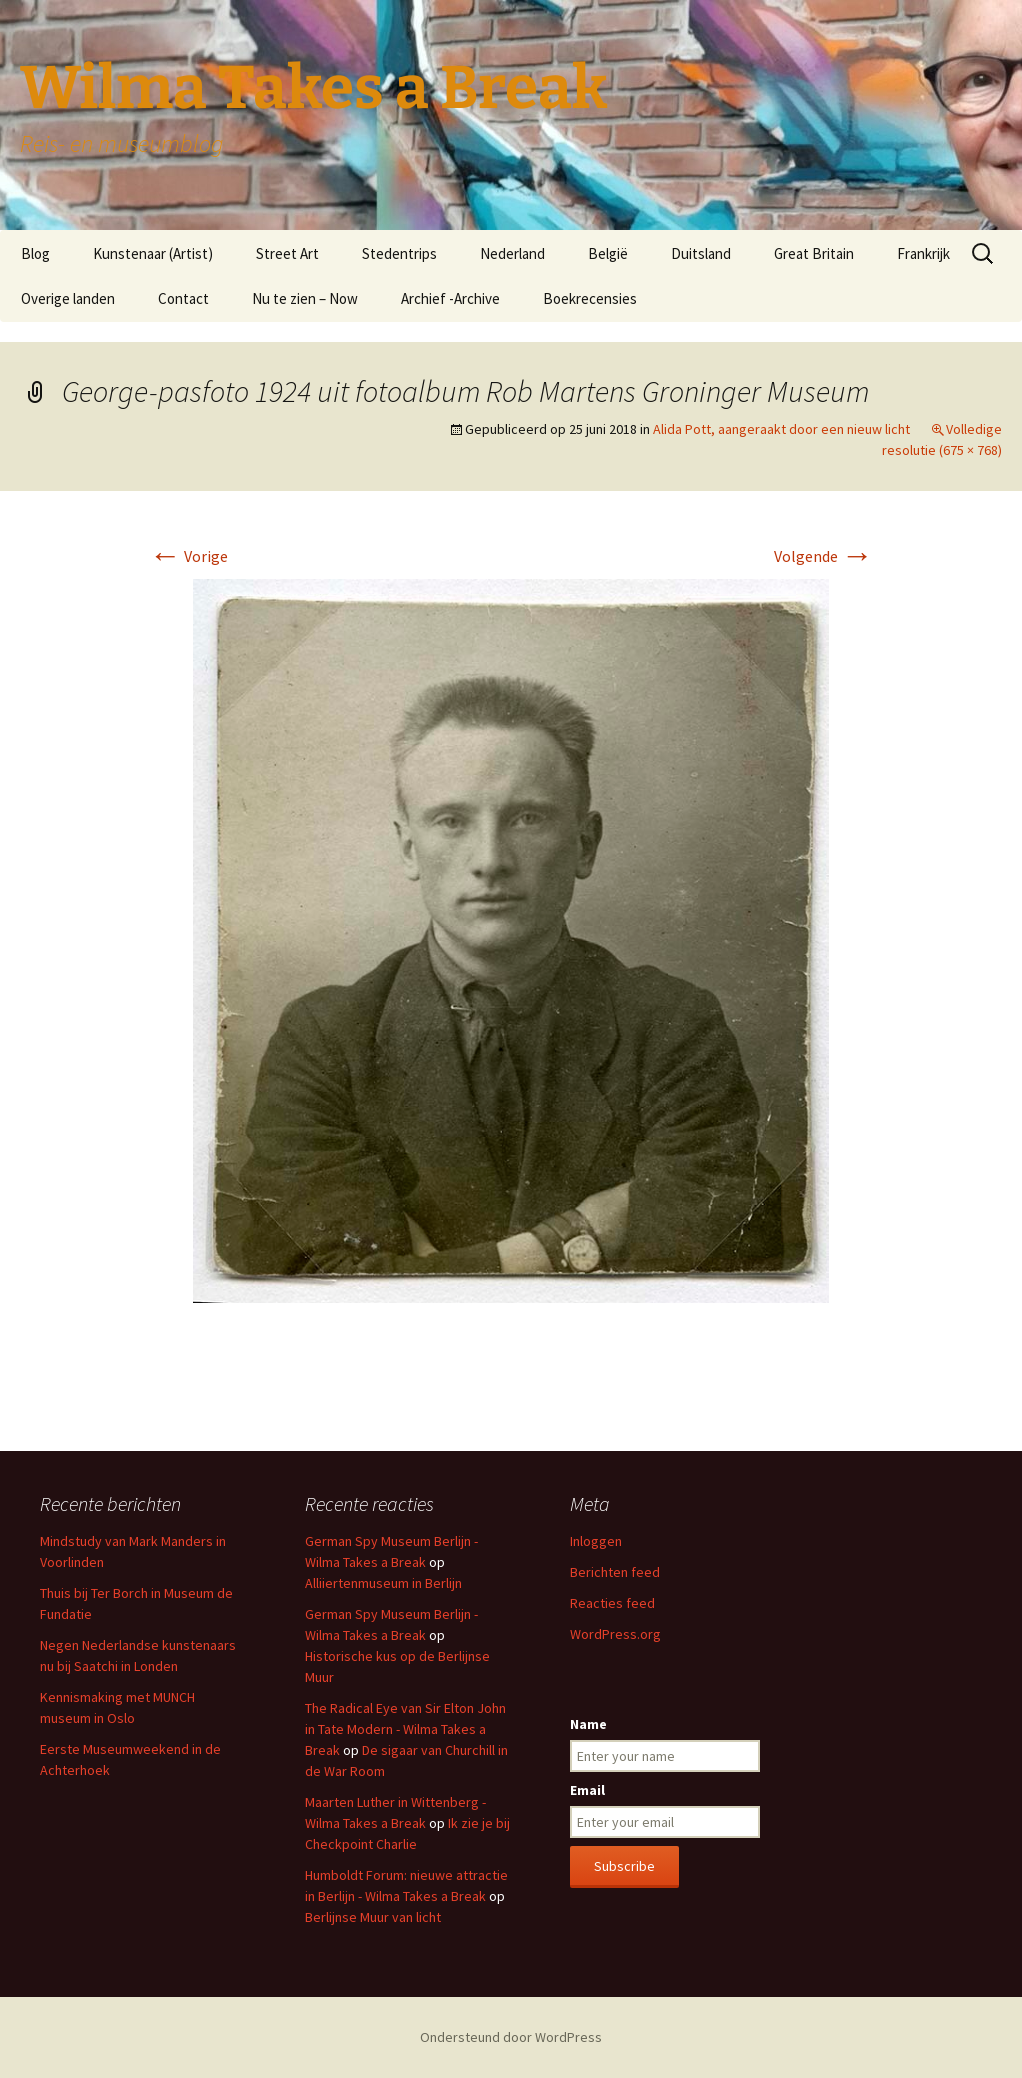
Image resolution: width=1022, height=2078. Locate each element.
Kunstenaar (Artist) (153, 253)
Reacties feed (612, 1603)
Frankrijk (923, 253)
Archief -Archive (450, 298)
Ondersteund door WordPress (511, 2037)
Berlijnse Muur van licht (373, 1917)
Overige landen (68, 298)
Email (587, 1790)
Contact (183, 298)
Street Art (287, 253)
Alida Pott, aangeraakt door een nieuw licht (781, 429)
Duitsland (701, 253)
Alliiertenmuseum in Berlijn (383, 1583)
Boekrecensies (590, 298)
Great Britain (814, 253)
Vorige (188, 556)
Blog (35, 253)
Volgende (823, 556)
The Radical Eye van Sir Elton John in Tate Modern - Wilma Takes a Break (405, 1729)
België (608, 253)
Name (588, 1724)
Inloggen (596, 1541)
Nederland (512, 253)
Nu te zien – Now (305, 298)
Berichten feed (615, 1572)
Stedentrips (399, 253)
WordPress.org (615, 1634)
